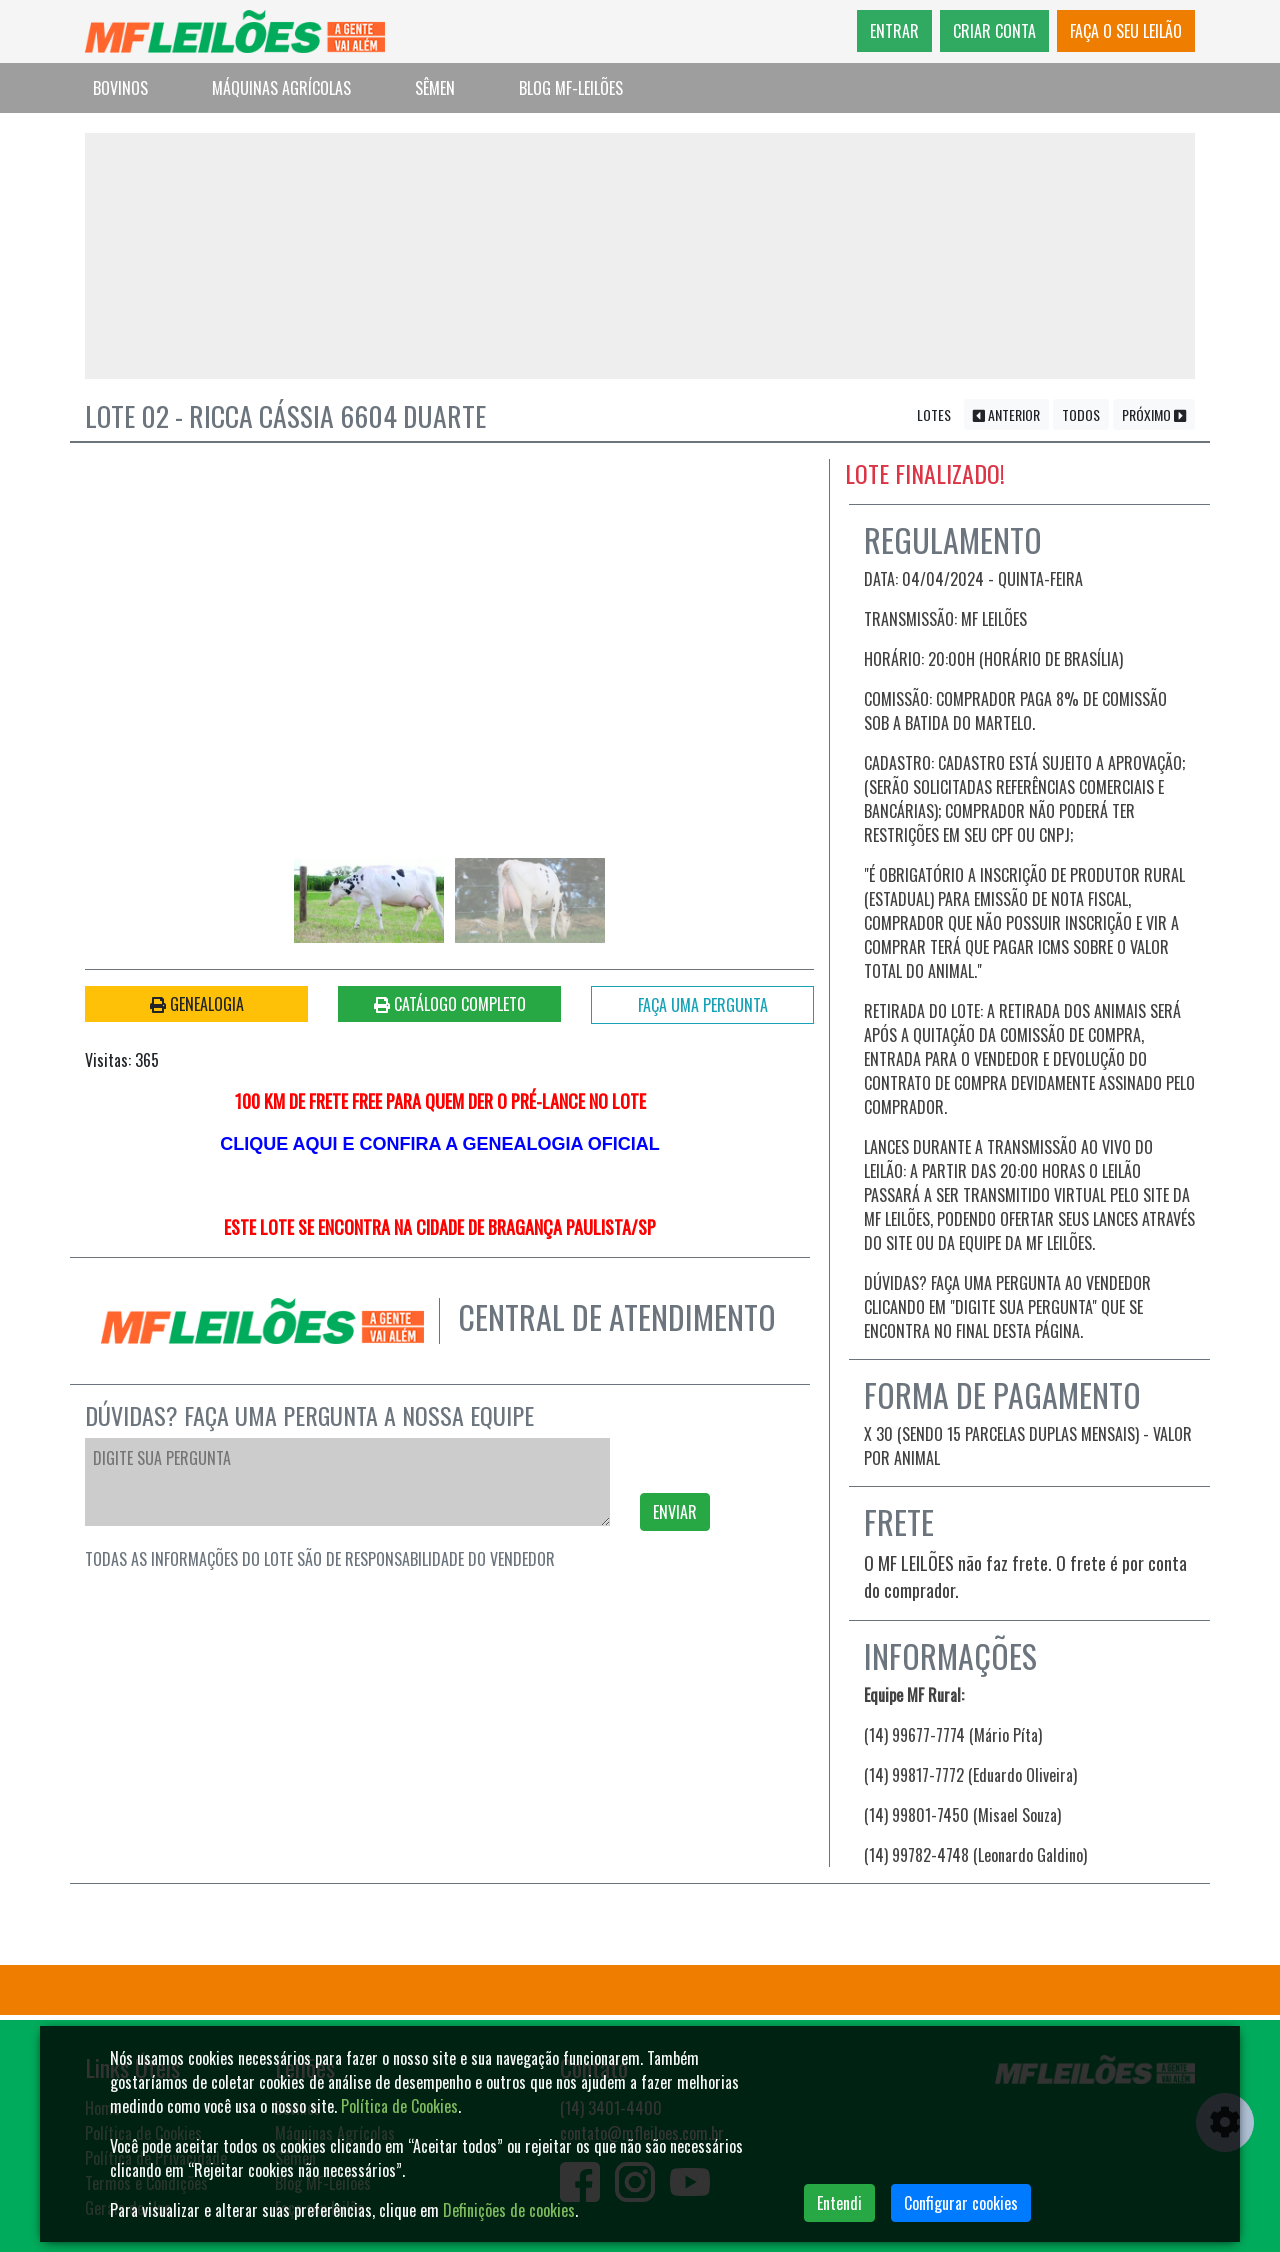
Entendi (839, 2203)
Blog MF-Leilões (571, 88)
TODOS (1081, 418)
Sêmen (435, 88)
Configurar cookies (961, 2203)
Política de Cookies (399, 2106)
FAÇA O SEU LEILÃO (1126, 31)
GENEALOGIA (197, 1007)
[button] (158, 638)
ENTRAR (894, 31)
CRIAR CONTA (994, 31)
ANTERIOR (1006, 418)
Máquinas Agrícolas (281, 88)
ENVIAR (675, 1516)
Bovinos (120, 88)
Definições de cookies (509, 2210)
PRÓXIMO (1154, 418)
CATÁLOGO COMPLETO (450, 1007)
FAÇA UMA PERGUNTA (703, 1008)
